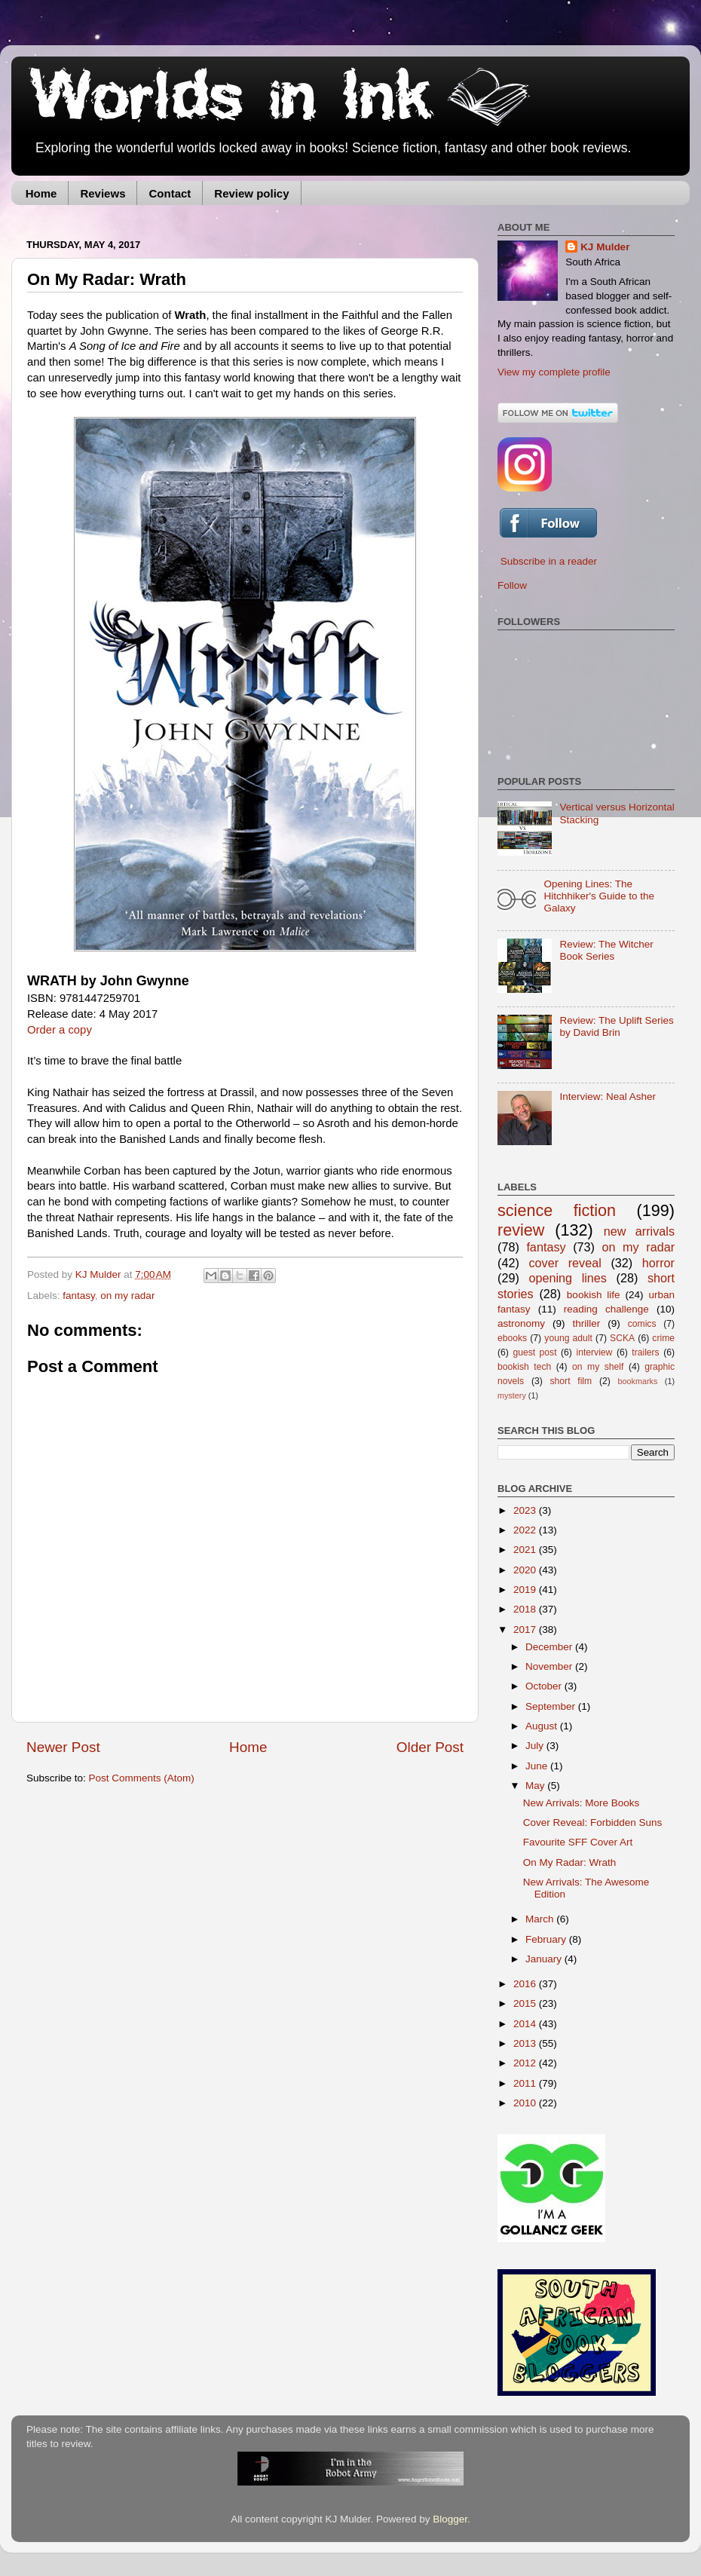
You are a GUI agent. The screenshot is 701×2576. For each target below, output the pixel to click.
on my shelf (597, 1367)
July (535, 1745)
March (540, 1919)
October (545, 1686)
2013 (526, 2043)
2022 (526, 1530)
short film (571, 1381)
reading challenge (606, 1309)
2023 (526, 1510)
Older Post (430, 1747)
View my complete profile (554, 372)
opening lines (567, 1278)
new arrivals (639, 1231)
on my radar (127, 1295)
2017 (526, 1629)
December (550, 1646)
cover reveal (564, 1263)
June (537, 1766)
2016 (526, 1983)
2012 (526, 2063)
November (550, 1666)
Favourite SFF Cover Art (578, 1842)
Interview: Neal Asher (607, 1096)
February (547, 1939)
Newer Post (63, 1747)
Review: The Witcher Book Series (606, 950)
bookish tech (524, 1367)
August (542, 1726)
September (551, 1706)
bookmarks (638, 1381)
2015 (526, 2003)
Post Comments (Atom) (141, 1778)
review (520, 1230)
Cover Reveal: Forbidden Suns (593, 1822)
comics (642, 1324)
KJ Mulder (99, 1274)
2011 (526, 2083)
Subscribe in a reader (548, 561)
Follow (512, 585)
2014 (526, 2023)
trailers (645, 1352)
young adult (568, 1338)
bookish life (593, 1294)
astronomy (521, 1323)
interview (594, 1352)
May (536, 1785)
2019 (526, 1589)
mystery (511, 1395)
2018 (526, 1609)
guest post (534, 1352)
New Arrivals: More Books (581, 1803)
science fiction (556, 1210)
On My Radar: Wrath (570, 1862)
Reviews (102, 193)
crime (663, 1338)
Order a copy (59, 1030)
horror (658, 1263)
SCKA (622, 1338)
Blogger (450, 2519)
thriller (587, 1323)
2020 (526, 1570)
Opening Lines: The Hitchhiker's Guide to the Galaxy (598, 896)
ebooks (512, 1338)
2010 (526, 2103)
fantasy (79, 1295)
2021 (526, 1549)
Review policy (251, 193)
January (545, 1959)
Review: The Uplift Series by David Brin (616, 1026)
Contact (169, 193)
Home (41, 193)
